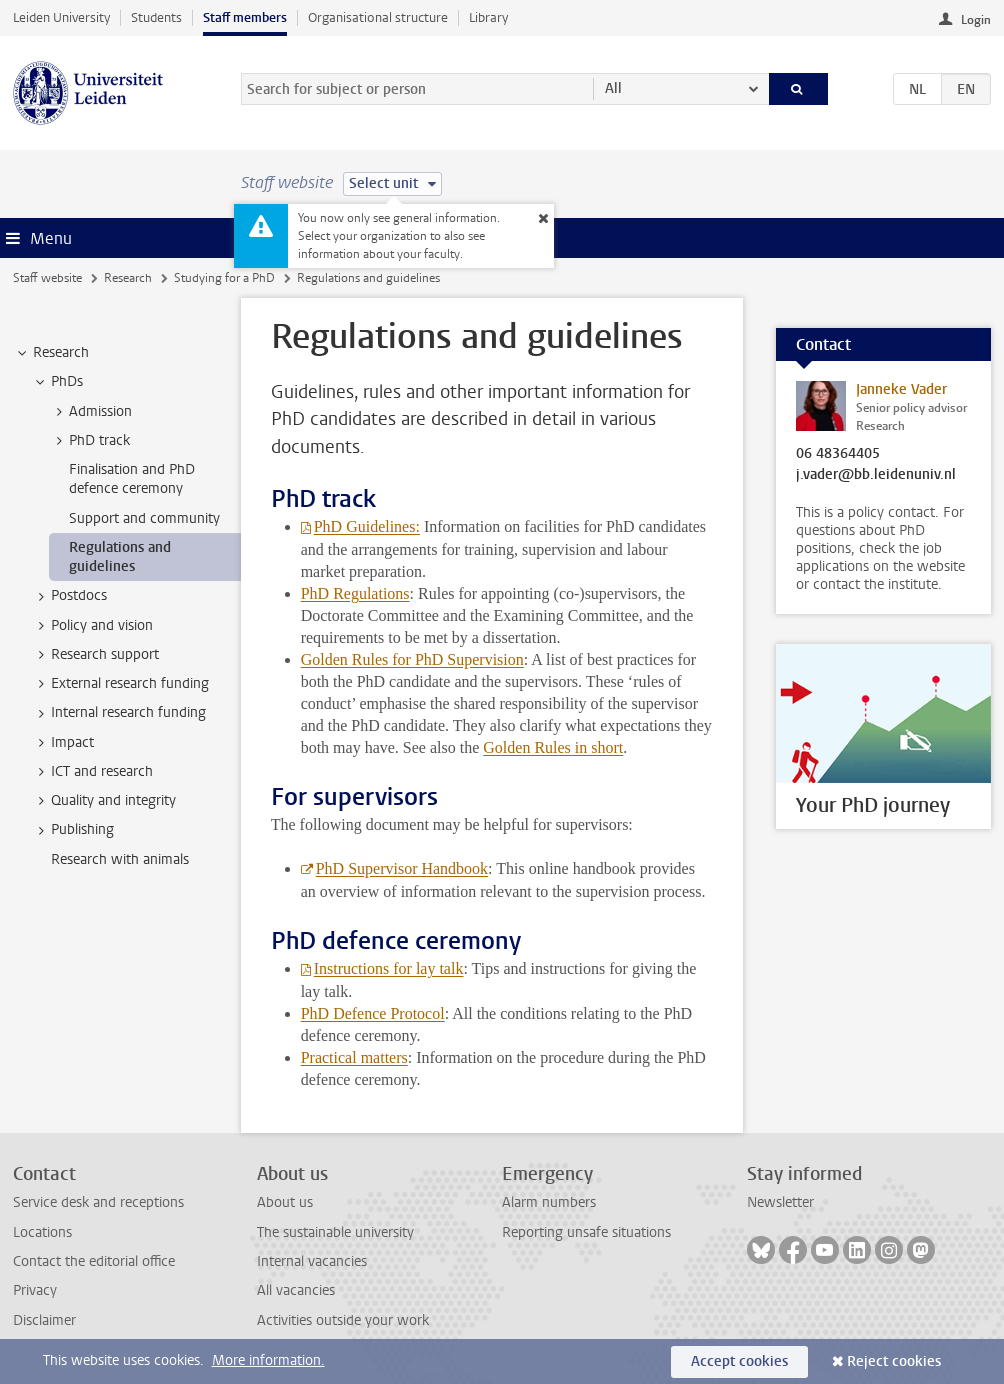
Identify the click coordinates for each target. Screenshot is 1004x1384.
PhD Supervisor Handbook (402, 868)
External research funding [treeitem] (120, 684)
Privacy (35, 1290)
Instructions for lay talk (389, 968)
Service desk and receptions (98, 1202)
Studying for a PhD (224, 278)
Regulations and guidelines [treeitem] (120, 557)
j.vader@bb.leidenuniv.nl (876, 475)
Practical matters (354, 1057)
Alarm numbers (549, 1202)
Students (156, 17)
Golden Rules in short (553, 747)
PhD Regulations (355, 593)
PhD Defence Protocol (373, 1013)
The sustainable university (335, 1232)
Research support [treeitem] (95, 655)
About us (285, 1202)
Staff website (47, 278)
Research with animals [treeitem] (120, 859)
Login (976, 20)
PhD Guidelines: (367, 526)
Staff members (245, 17)
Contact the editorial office (94, 1261)
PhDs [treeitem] (57, 382)
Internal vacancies (312, 1261)
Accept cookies (739, 1361)
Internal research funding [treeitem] (119, 713)
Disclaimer (44, 1320)
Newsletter (780, 1202)
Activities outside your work (343, 1320)
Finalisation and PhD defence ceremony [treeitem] (132, 479)
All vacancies (296, 1290)
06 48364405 (838, 454)
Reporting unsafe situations (586, 1232)
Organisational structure (378, 17)
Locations (42, 1232)
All (613, 88)
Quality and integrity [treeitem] (104, 801)
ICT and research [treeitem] (92, 772)
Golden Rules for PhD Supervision (412, 659)
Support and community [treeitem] (144, 518)
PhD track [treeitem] (90, 441)
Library (488, 17)
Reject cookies (894, 1361)
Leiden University (61, 17)
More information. (268, 1360)
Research (128, 278)
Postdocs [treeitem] (69, 596)
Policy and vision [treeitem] (92, 626)
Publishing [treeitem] (73, 830)
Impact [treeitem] (63, 743)
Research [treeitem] (51, 353)
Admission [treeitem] (91, 412)
